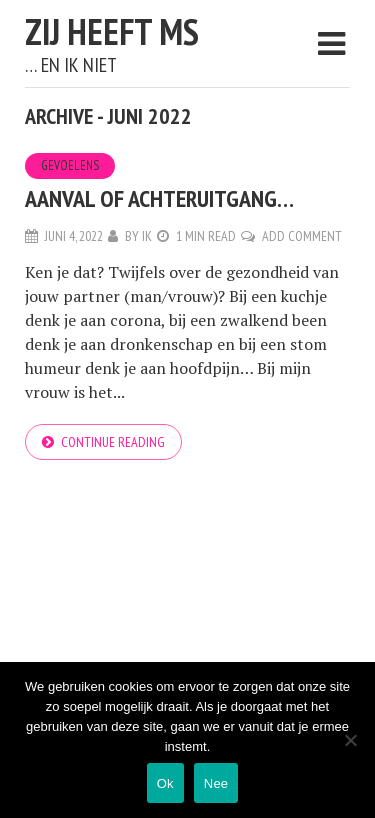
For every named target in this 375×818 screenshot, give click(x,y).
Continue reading (113, 442)
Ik (147, 236)
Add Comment (302, 236)
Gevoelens (70, 165)
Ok (165, 783)
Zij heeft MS (112, 31)
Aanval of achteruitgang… (159, 198)
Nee (216, 783)
